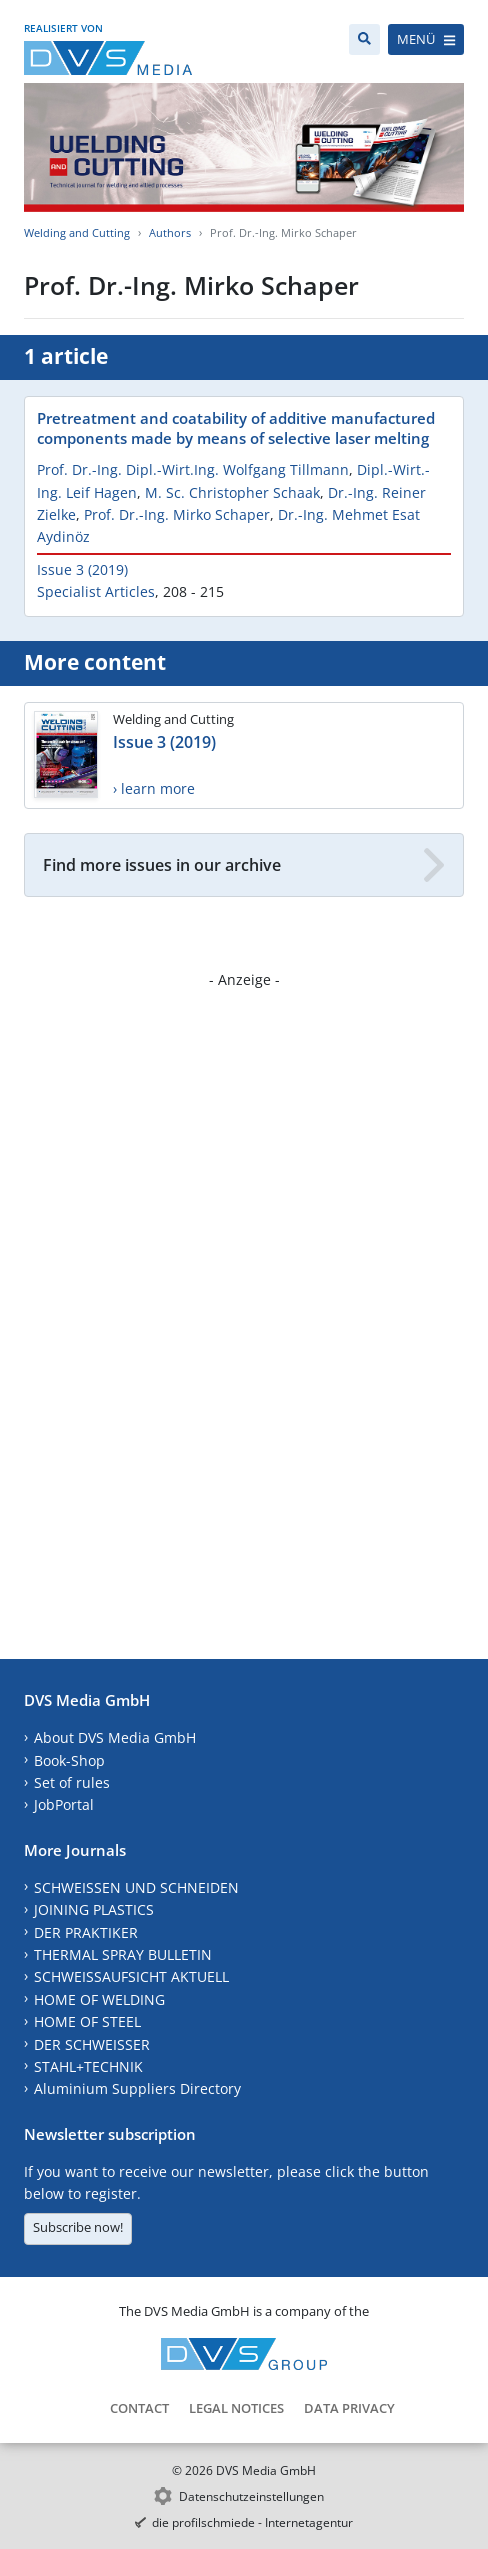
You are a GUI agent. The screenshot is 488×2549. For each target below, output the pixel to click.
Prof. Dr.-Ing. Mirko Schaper (177, 514)
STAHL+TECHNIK (88, 2066)
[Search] (364, 39)
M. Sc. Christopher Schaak (232, 492)
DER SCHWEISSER (92, 2044)
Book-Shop (69, 1760)
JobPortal (64, 1804)
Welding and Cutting (77, 232)
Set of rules (72, 1782)
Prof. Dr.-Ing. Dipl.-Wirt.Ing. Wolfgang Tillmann (193, 469)
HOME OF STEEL (87, 2021)
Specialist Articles (96, 591)
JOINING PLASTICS (94, 1909)
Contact (139, 2408)
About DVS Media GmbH (115, 1737)
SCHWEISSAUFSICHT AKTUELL (131, 1976)
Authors (170, 232)
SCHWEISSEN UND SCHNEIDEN (136, 1887)
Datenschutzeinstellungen (251, 2496)
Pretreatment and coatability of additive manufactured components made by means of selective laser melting (236, 428)
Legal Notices (236, 2408)
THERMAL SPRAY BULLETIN (123, 1954)
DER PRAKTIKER (86, 1932)
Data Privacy (349, 2408)
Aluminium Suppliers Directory (137, 2088)
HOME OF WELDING (99, 1999)
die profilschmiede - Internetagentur (252, 2522)
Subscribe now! (78, 2227)
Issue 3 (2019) (82, 569)
